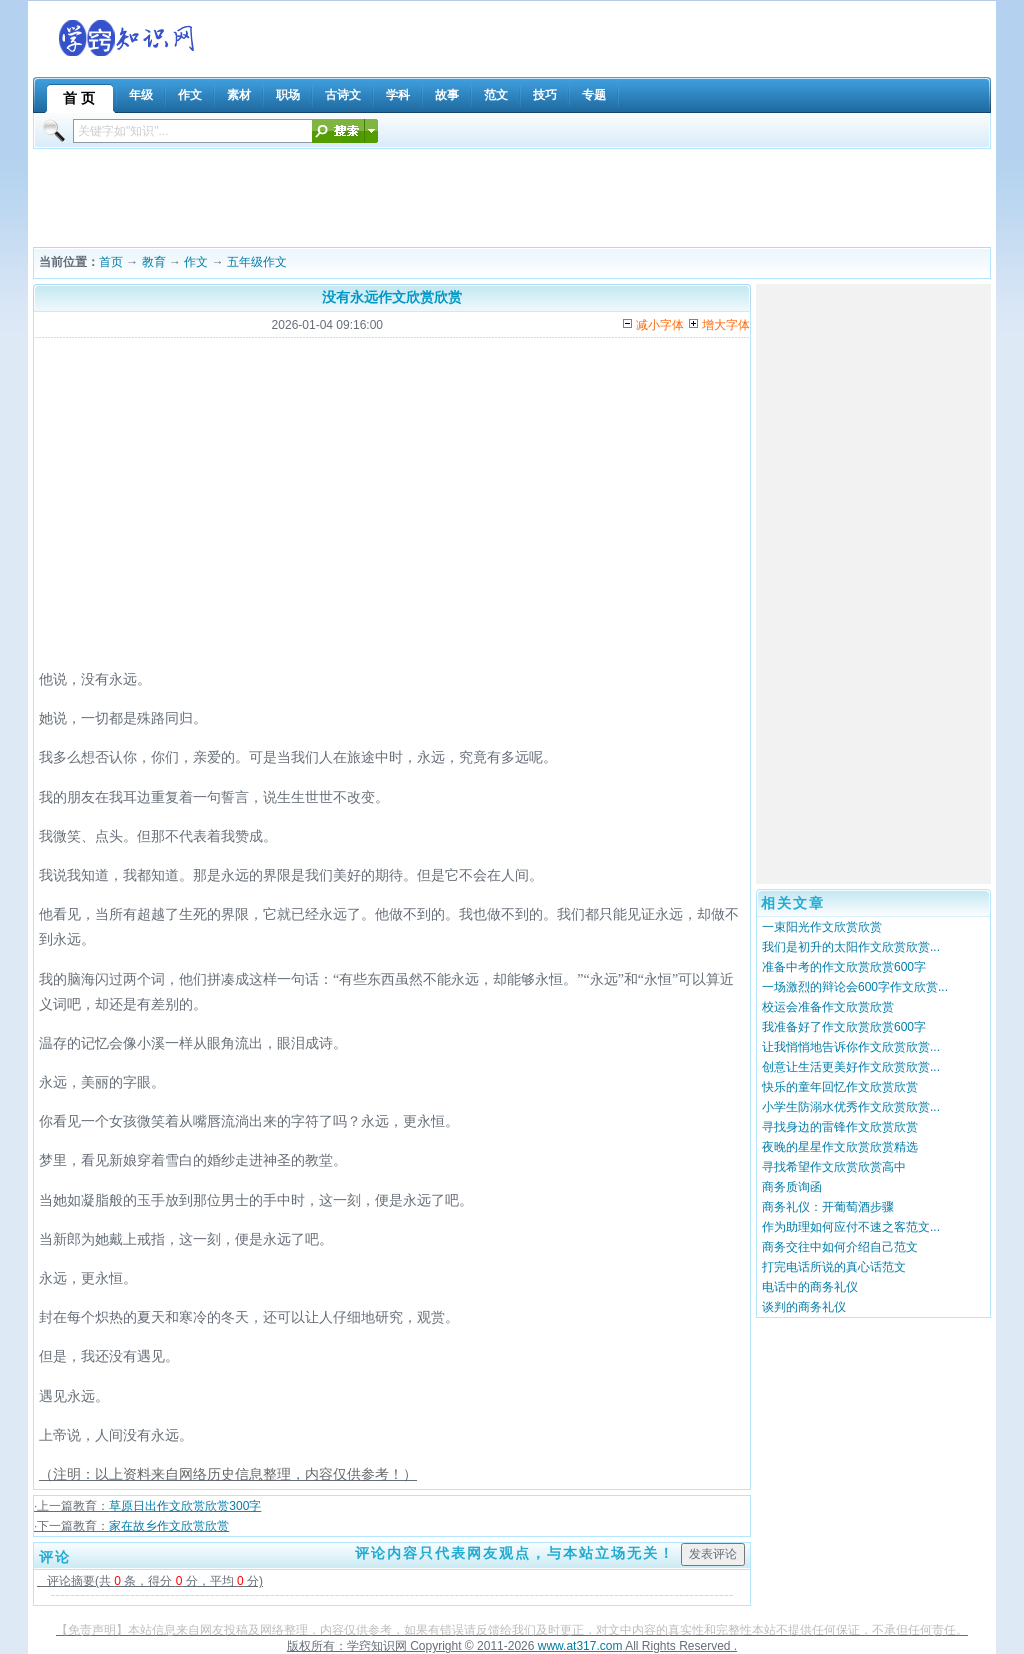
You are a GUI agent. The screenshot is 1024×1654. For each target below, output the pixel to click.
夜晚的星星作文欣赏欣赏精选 (840, 1147)
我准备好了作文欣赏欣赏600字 (844, 1027)
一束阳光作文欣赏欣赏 (822, 927)
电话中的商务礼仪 (810, 1287)
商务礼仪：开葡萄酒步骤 (828, 1207)
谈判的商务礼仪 (804, 1307)
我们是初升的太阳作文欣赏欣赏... (851, 947)
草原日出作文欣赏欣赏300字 (185, 1506)
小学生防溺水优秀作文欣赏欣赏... (851, 1107)
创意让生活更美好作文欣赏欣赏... (851, 1067)
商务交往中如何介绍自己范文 (840, 1247)
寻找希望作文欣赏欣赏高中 (834, 1167)
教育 (154, 262)
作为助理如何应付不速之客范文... (851, 1227)
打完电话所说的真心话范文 (834, 1267)
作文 (196, 262)
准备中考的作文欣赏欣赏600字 (844, 967)
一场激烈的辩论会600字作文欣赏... (855, 987)
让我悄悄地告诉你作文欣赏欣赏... (851, 1047)
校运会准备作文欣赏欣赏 (828, 1007)
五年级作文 (257, 262)
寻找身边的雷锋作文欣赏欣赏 (840, 1127)
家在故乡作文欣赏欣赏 (169, 1526)
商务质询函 (792, 1187)
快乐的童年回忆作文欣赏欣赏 (840, 1087)
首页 (111, 262)
